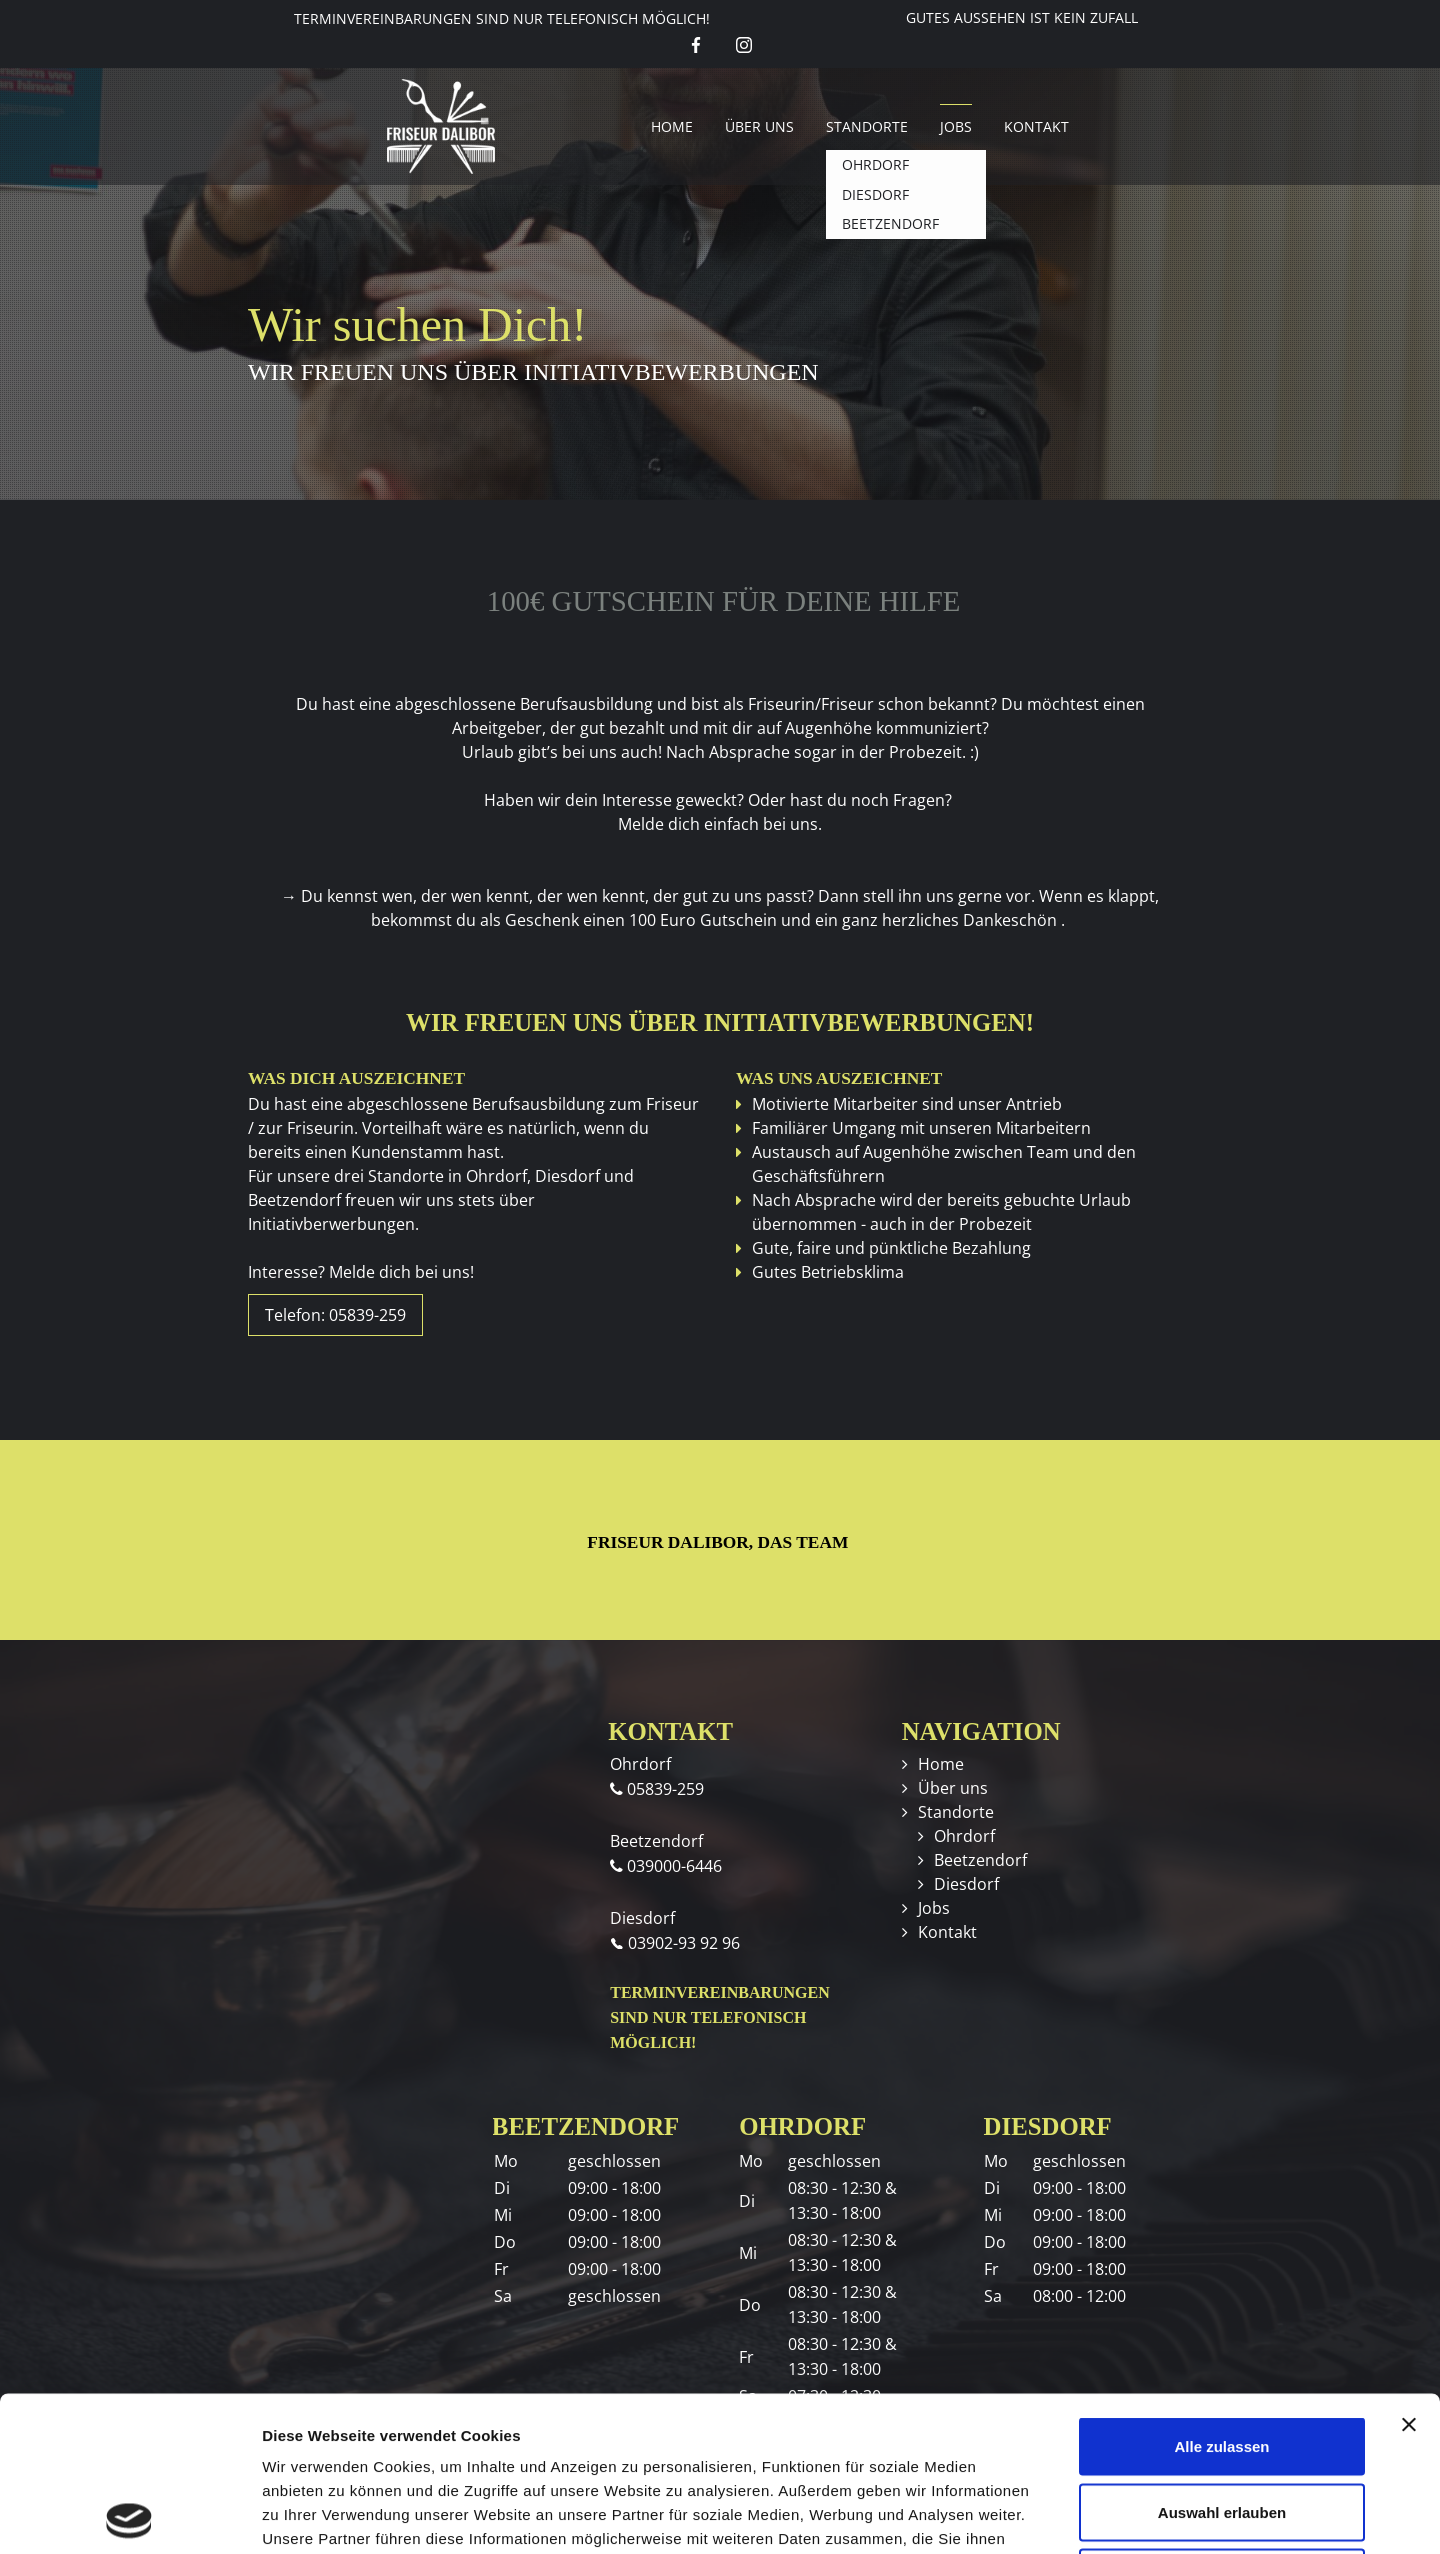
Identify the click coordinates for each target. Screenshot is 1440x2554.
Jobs (956, 126)
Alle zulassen (1221, 2291)
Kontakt (1036, 126)
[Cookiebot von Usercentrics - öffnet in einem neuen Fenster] (129, 2515)
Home (672, 126)
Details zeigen (1063, 2514)
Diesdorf (966, 1884)
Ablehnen (1222, 2422)
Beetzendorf (980, 1860)
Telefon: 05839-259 (335, 1315)
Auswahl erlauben (1222, 2357)
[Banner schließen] (1409, 2270)
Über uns (759, 126)
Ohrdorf (964, 1836)
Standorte (867, 126)
